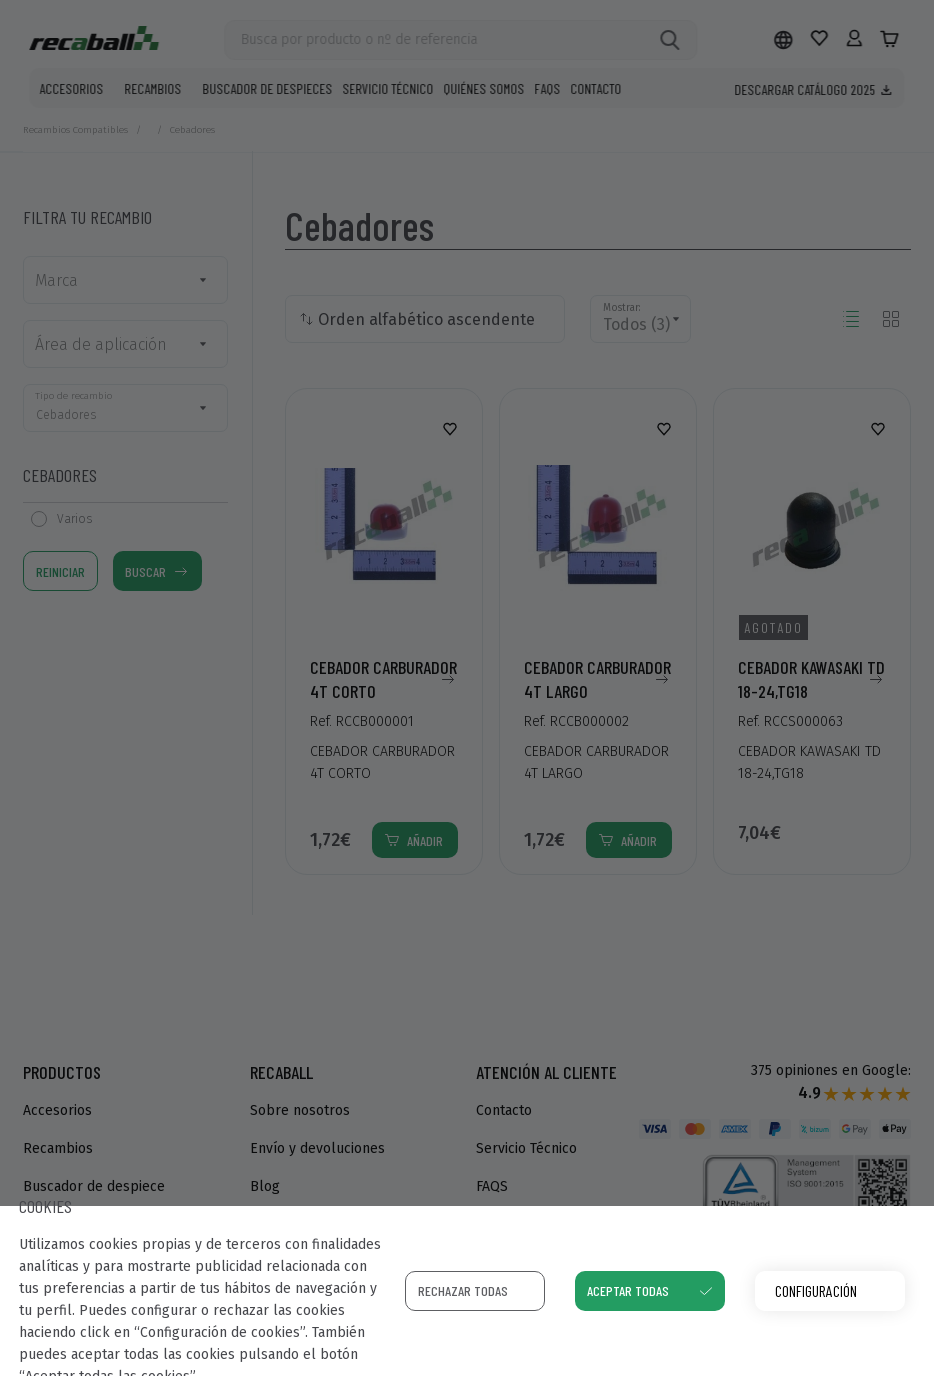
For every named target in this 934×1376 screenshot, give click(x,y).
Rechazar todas (463, 1290)
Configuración (816, 1290)
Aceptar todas (628, 1290)
